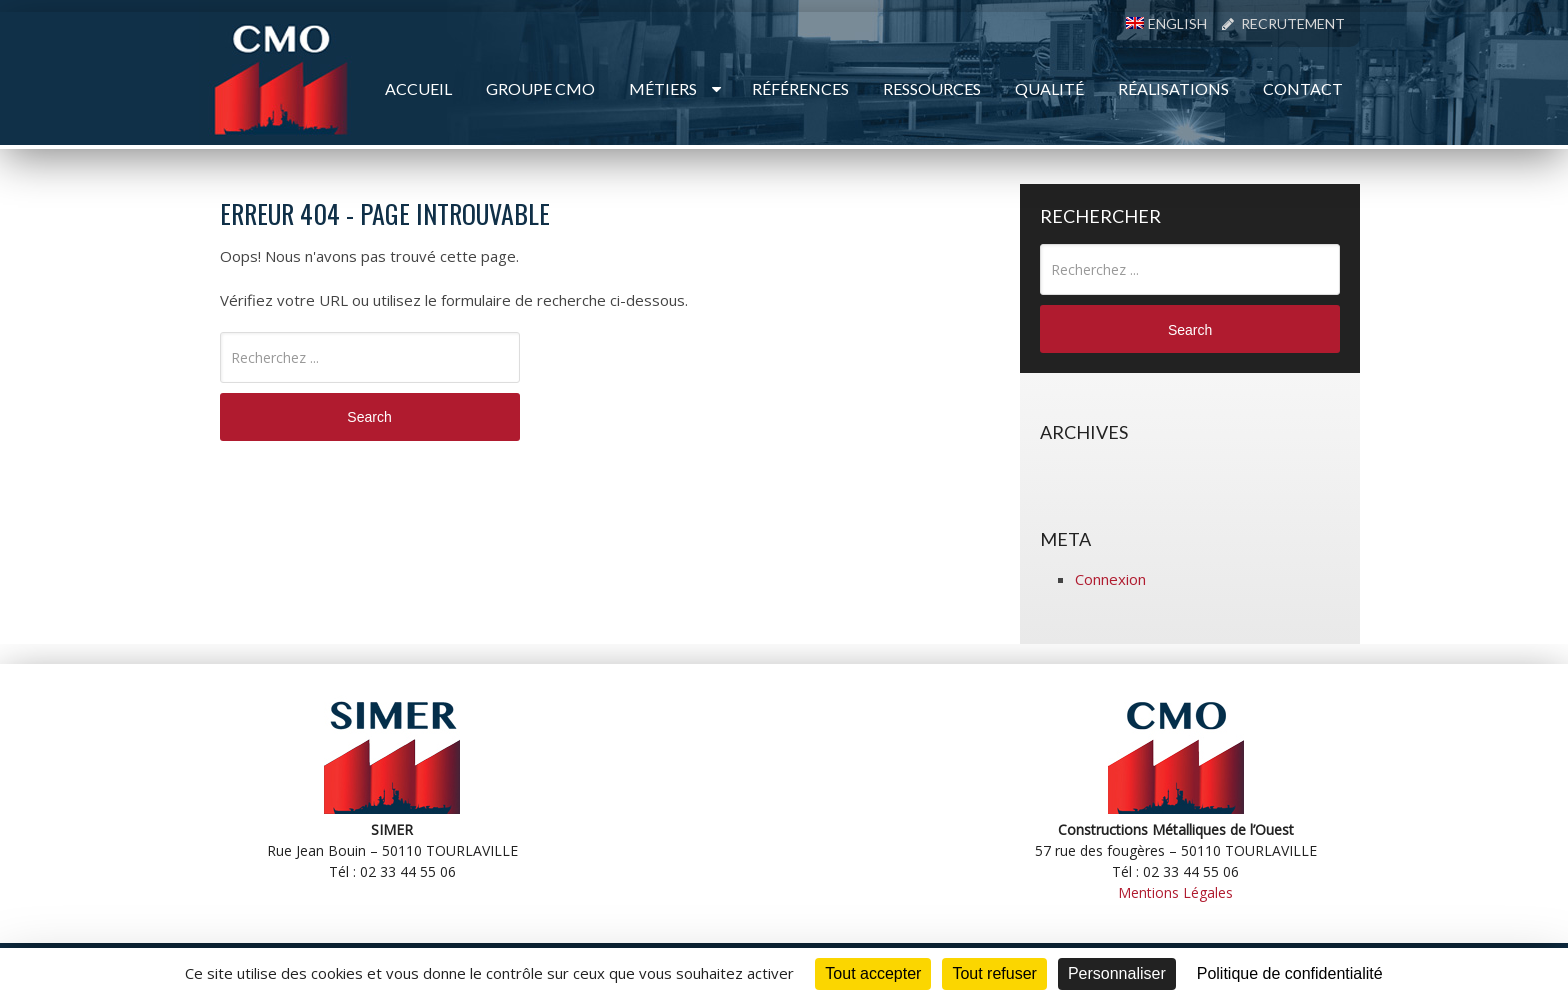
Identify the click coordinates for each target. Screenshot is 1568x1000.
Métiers (663, 88)
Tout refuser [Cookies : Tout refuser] (994, 973)
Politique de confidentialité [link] (1290, 973)
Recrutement (1283, 23)
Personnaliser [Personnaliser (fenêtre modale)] (1117, 973)
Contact (1303, 88)
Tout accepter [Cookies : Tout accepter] (873, 973)
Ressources (932, 88)
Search (369, 417)
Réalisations (1173, 88)
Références (800, 88)
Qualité (1049, 88)
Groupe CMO (540, 88)
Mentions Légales (1175, 892)
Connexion (1110, 579)
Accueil (418, 88)
